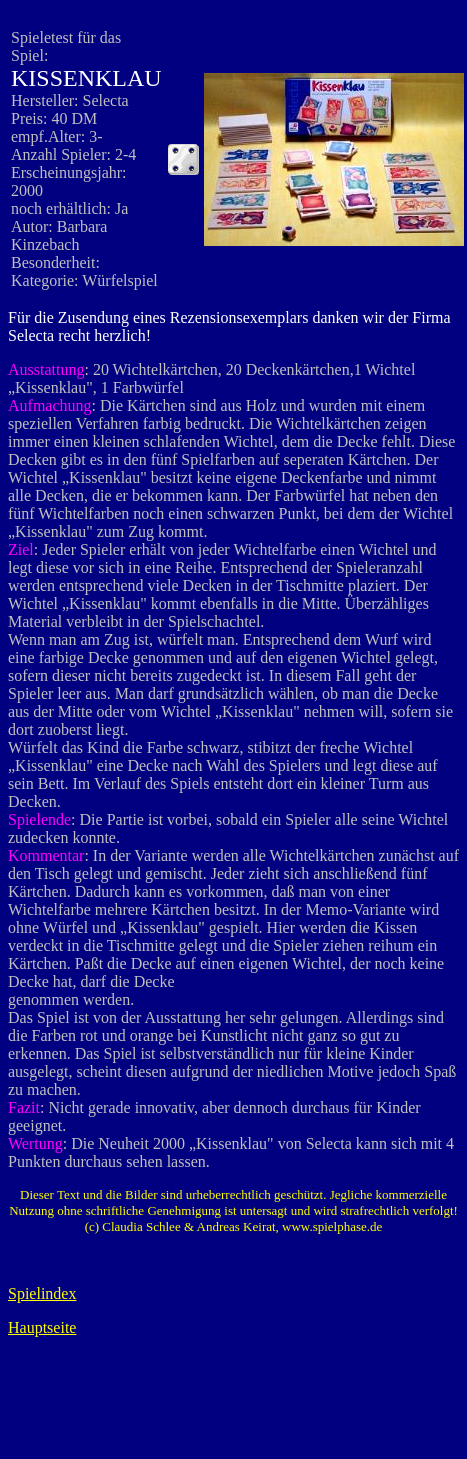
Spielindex (42, 1293)
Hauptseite (42, 1327)
